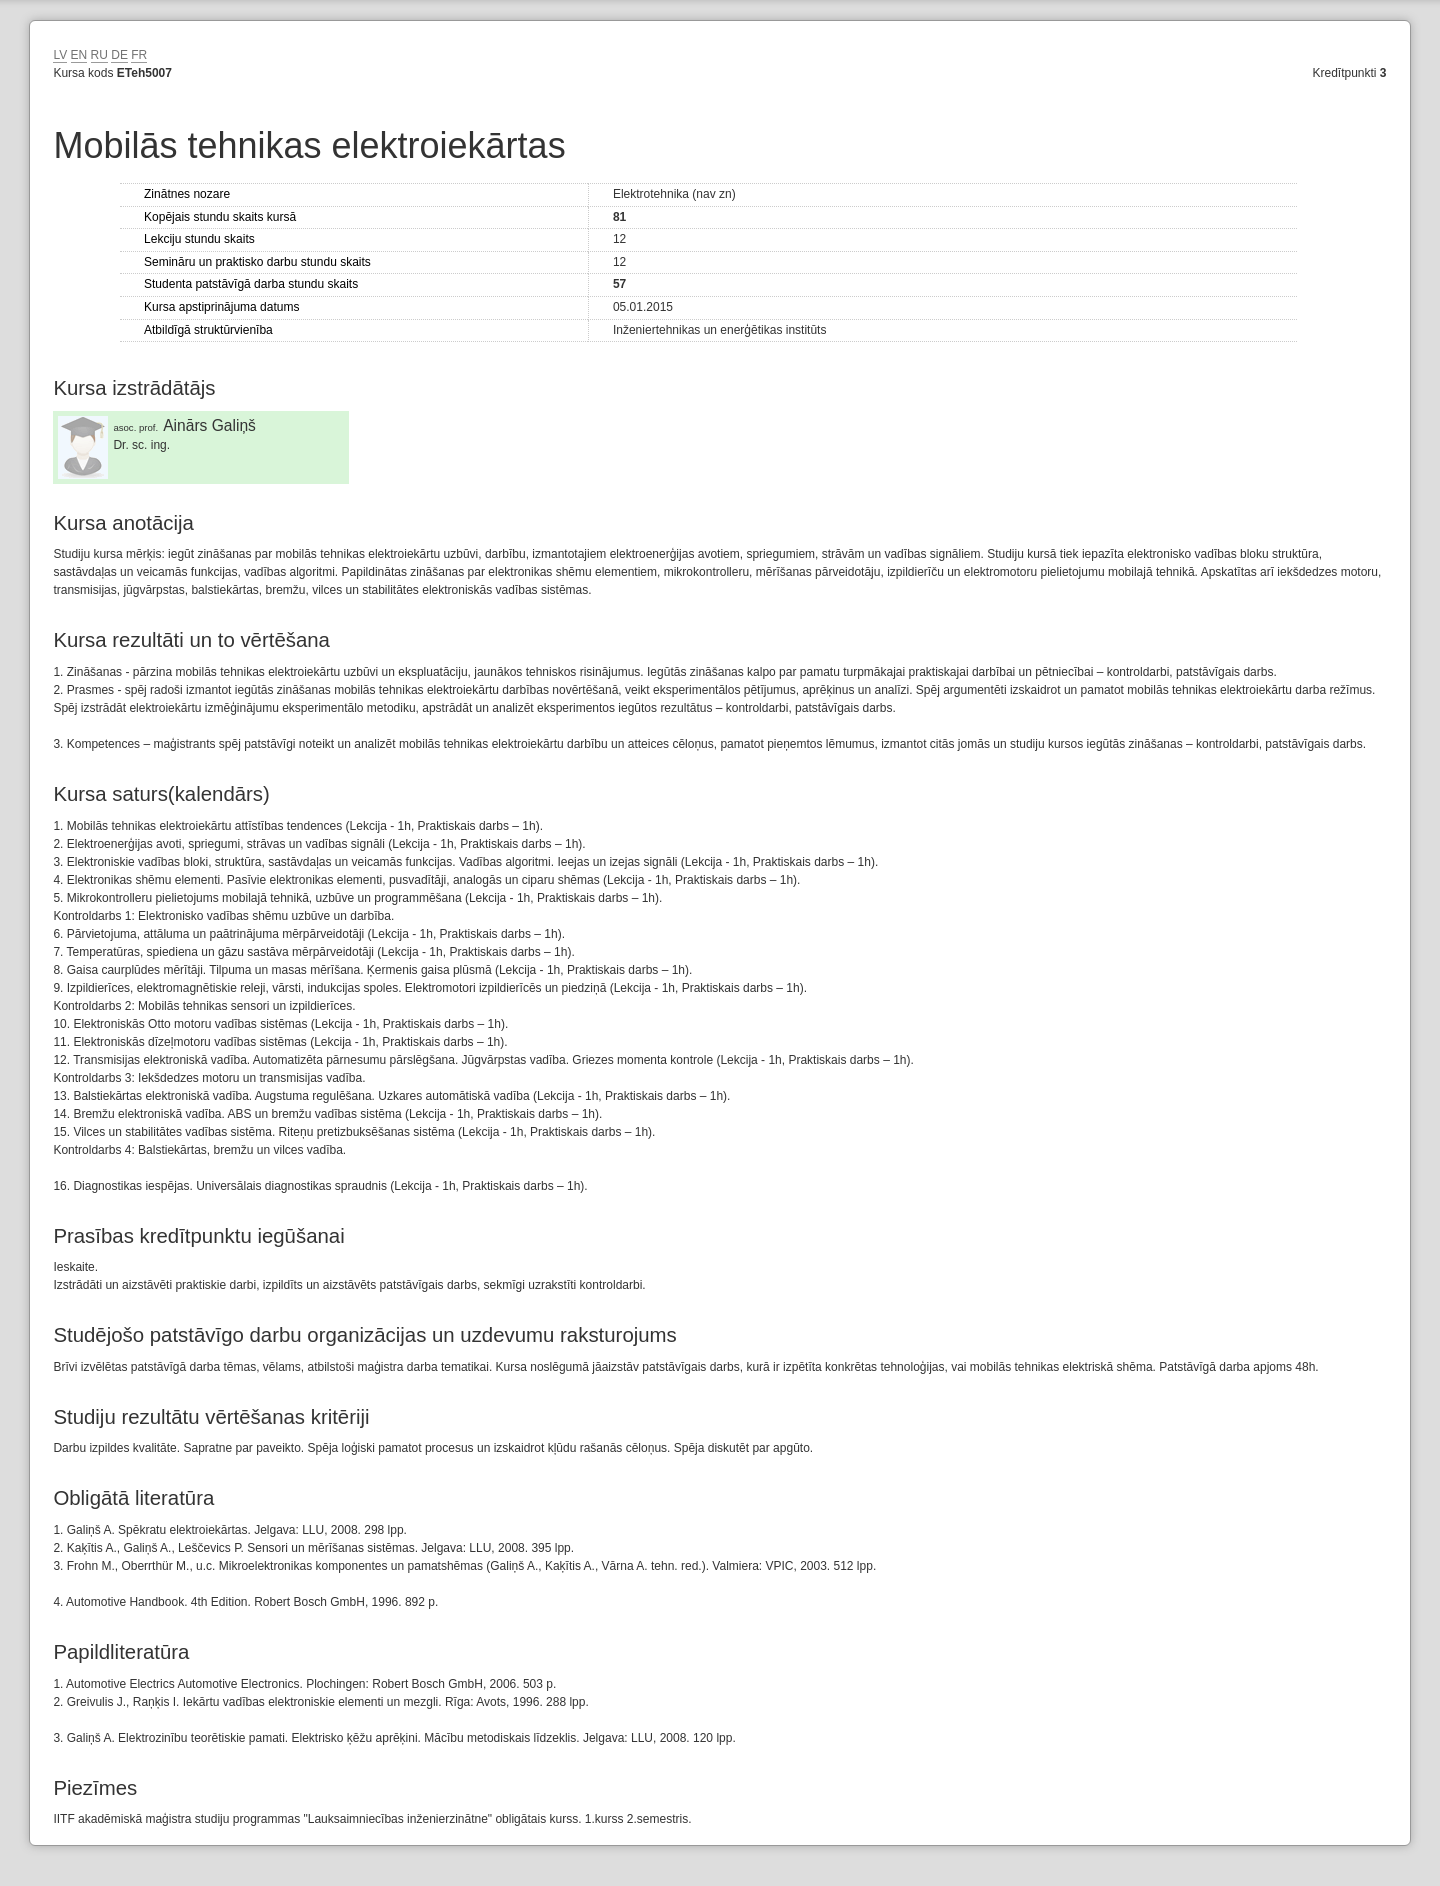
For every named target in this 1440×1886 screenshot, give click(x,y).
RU (99, 55)
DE (119, 55)
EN (79, 55)
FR (139, 55)
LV (60, 55)
